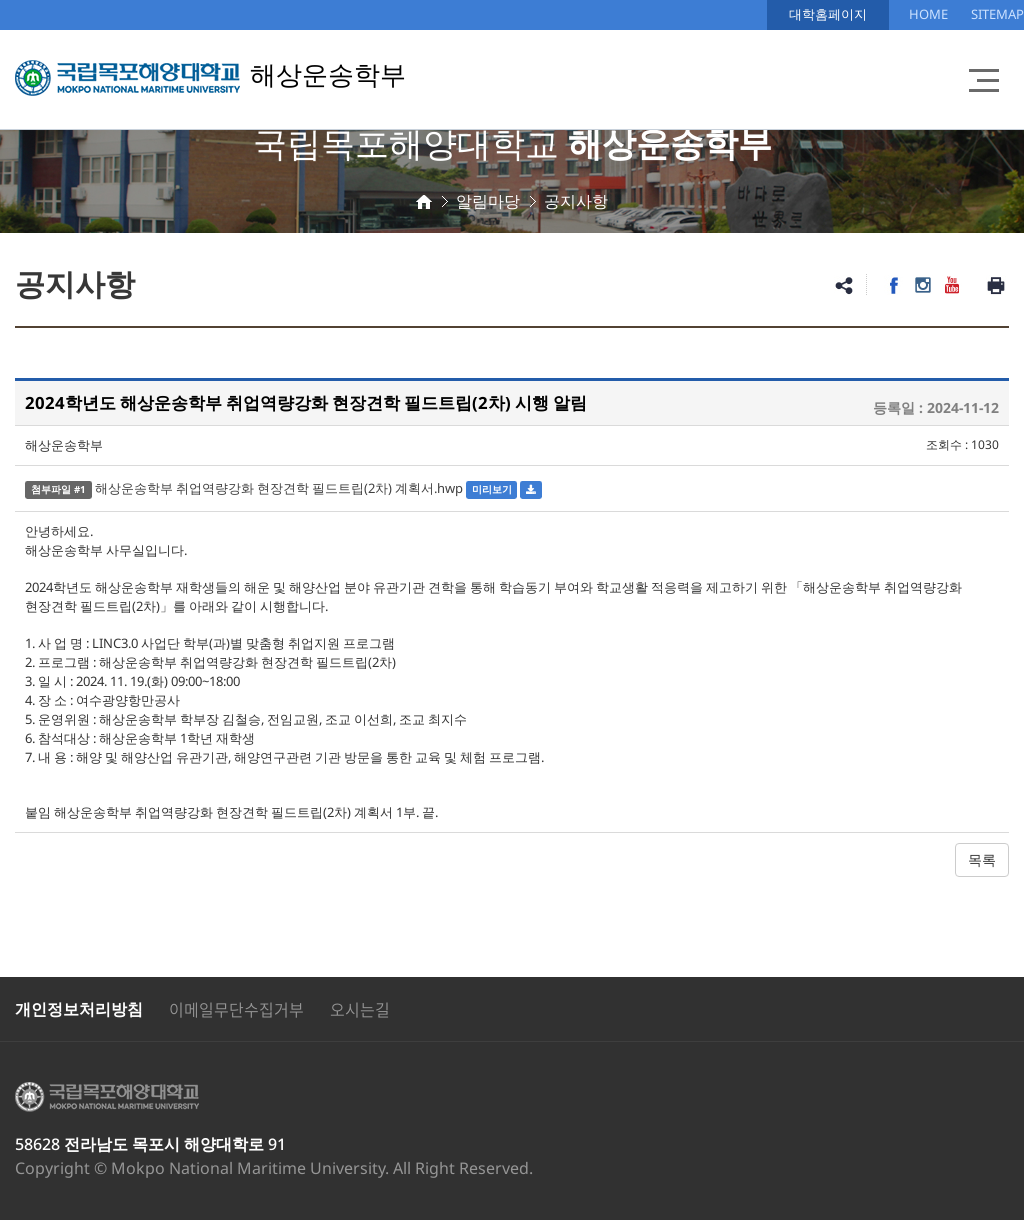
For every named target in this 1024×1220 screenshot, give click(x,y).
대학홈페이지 (828, 14)
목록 (982, 859)
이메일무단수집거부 (236, 1009)
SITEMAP (997, 14)
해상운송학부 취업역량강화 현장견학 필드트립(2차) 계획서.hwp (279, 488)
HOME (928, 14)
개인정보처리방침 (79, 1009)
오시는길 (360, 1009)
